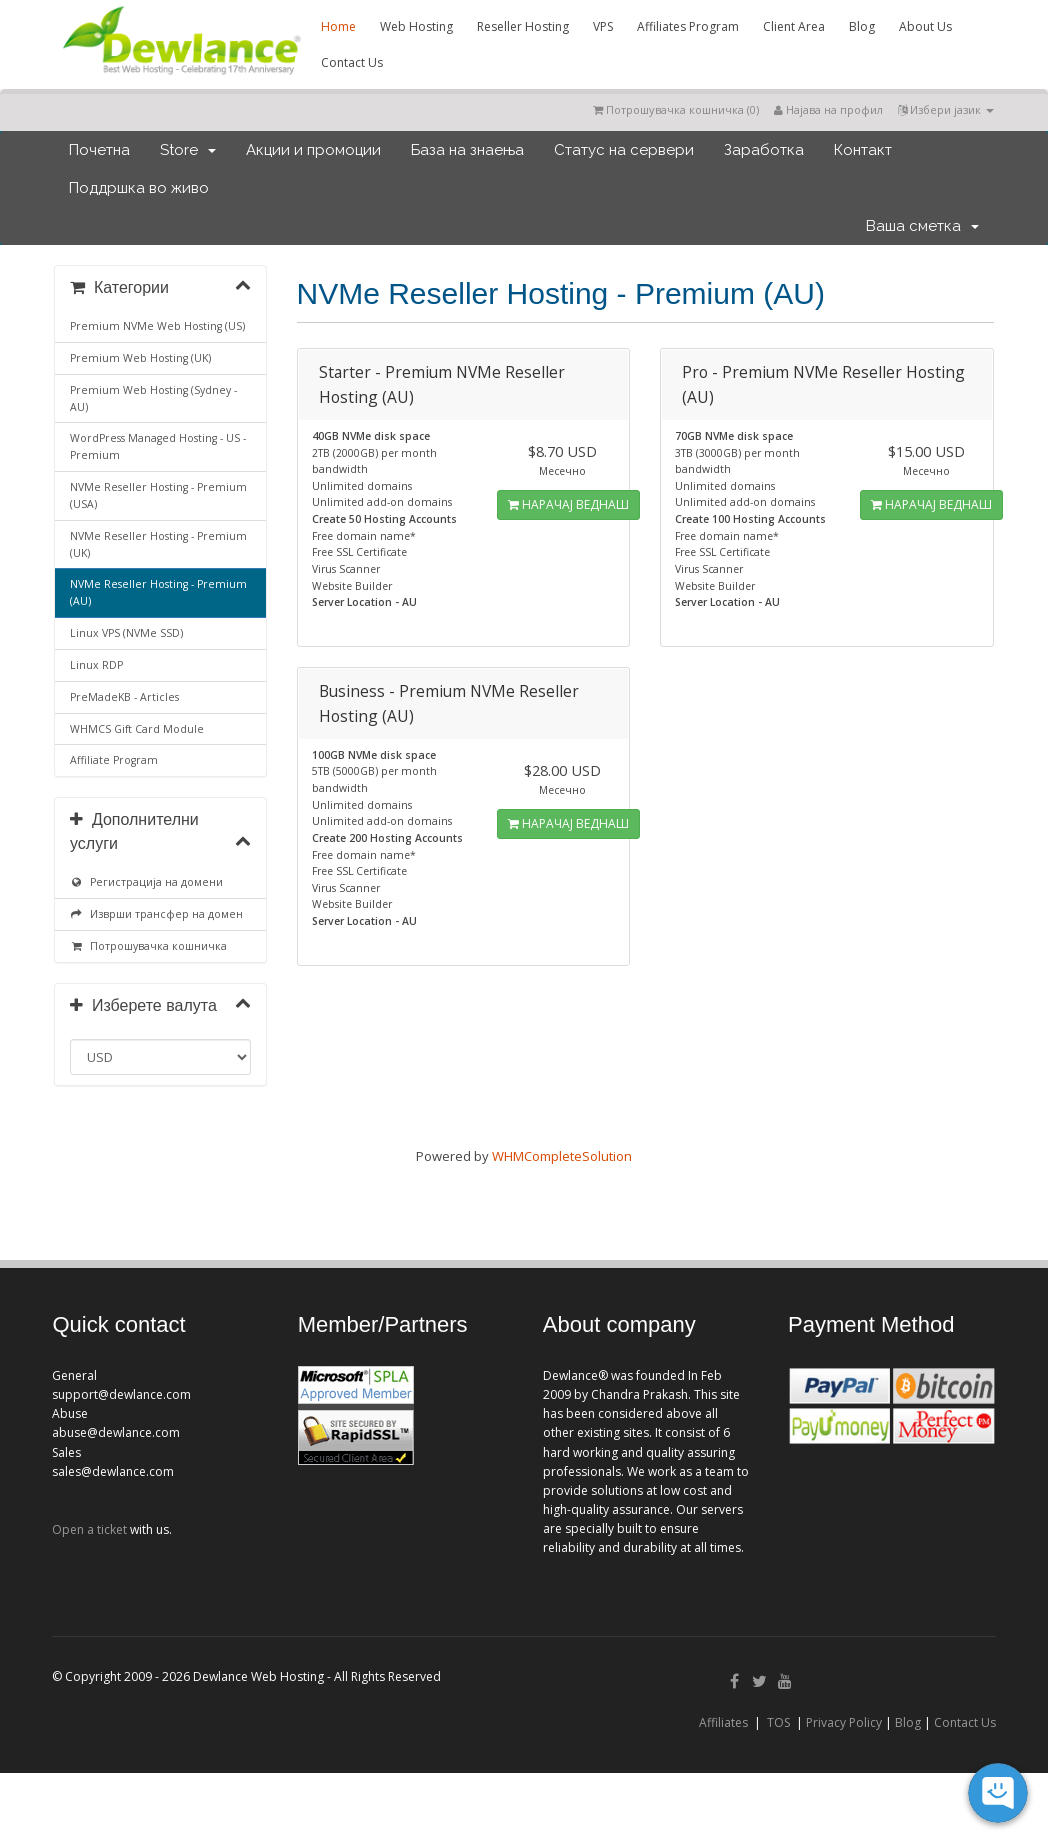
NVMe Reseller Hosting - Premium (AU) (158, 592)
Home (338, 26)
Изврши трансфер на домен (156, 914)
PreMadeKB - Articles (124, 697)
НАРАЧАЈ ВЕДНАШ (568, 504)
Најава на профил (828, 109)
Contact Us (352, 62)
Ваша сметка (922, 226)
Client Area (794, 26)
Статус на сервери (624, 150)
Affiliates (723, 1722)
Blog (862, 26)
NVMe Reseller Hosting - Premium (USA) (158, 495)
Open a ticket (89, 1529)
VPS (603, 26)
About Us (925, 26)
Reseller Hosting (523, 26)
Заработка (764, 150)
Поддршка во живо (139, 188)
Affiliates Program (688, 26)
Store (188, 150)
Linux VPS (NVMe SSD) (126, 633)
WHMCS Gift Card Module (137, 729)
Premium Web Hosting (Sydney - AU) (153, 398)
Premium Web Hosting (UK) (140, 358)
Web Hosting (416, 26)
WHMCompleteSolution (562, 1156)
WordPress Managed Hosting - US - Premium (158, 446)
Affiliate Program (114, 760)
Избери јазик (946, 109)
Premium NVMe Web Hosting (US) (157, 326)
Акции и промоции (313, 150)
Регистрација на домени (146, 882)
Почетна (99, 150)
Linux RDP (96, 665)
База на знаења (467, 150)
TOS (778, 1722)
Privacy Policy (844, 1722)
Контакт (863, 150)
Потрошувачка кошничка (148, 946)
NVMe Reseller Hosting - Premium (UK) (158, 544)
